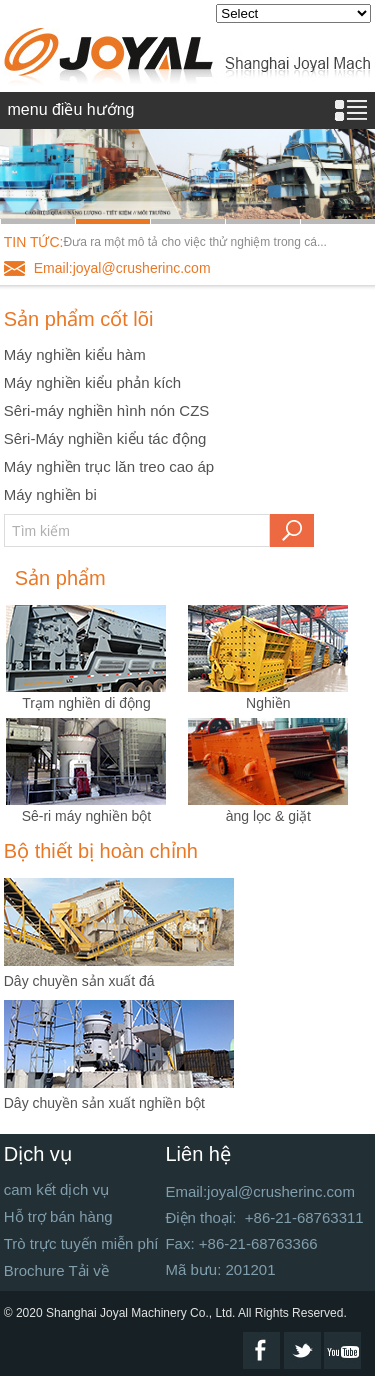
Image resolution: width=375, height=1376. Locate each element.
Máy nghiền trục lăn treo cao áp (109, 466)
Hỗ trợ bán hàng (58, 1216)
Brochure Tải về (56, 1270)
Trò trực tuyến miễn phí (81, 1243)
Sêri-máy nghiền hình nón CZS (107, 410)
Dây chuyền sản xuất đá (79, 981)
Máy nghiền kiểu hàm (75, 354)
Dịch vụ (38, 1154)
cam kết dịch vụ (56, 1189)
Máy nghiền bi (50, 494)
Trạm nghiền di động (86, 703)
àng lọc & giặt (268, 816)
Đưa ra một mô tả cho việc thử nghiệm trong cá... (195, 242)
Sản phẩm (60, 578)
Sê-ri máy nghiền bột (87, 816)
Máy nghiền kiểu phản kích (92, 382)
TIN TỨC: (34, 242)
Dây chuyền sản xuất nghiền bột (104, 1103)
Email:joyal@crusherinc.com (122, 268)
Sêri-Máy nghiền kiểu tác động (105, 438)
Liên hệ (198, 1154)
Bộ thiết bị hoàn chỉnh (101, 851)
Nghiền (268, 703)
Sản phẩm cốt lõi (79, 319)
